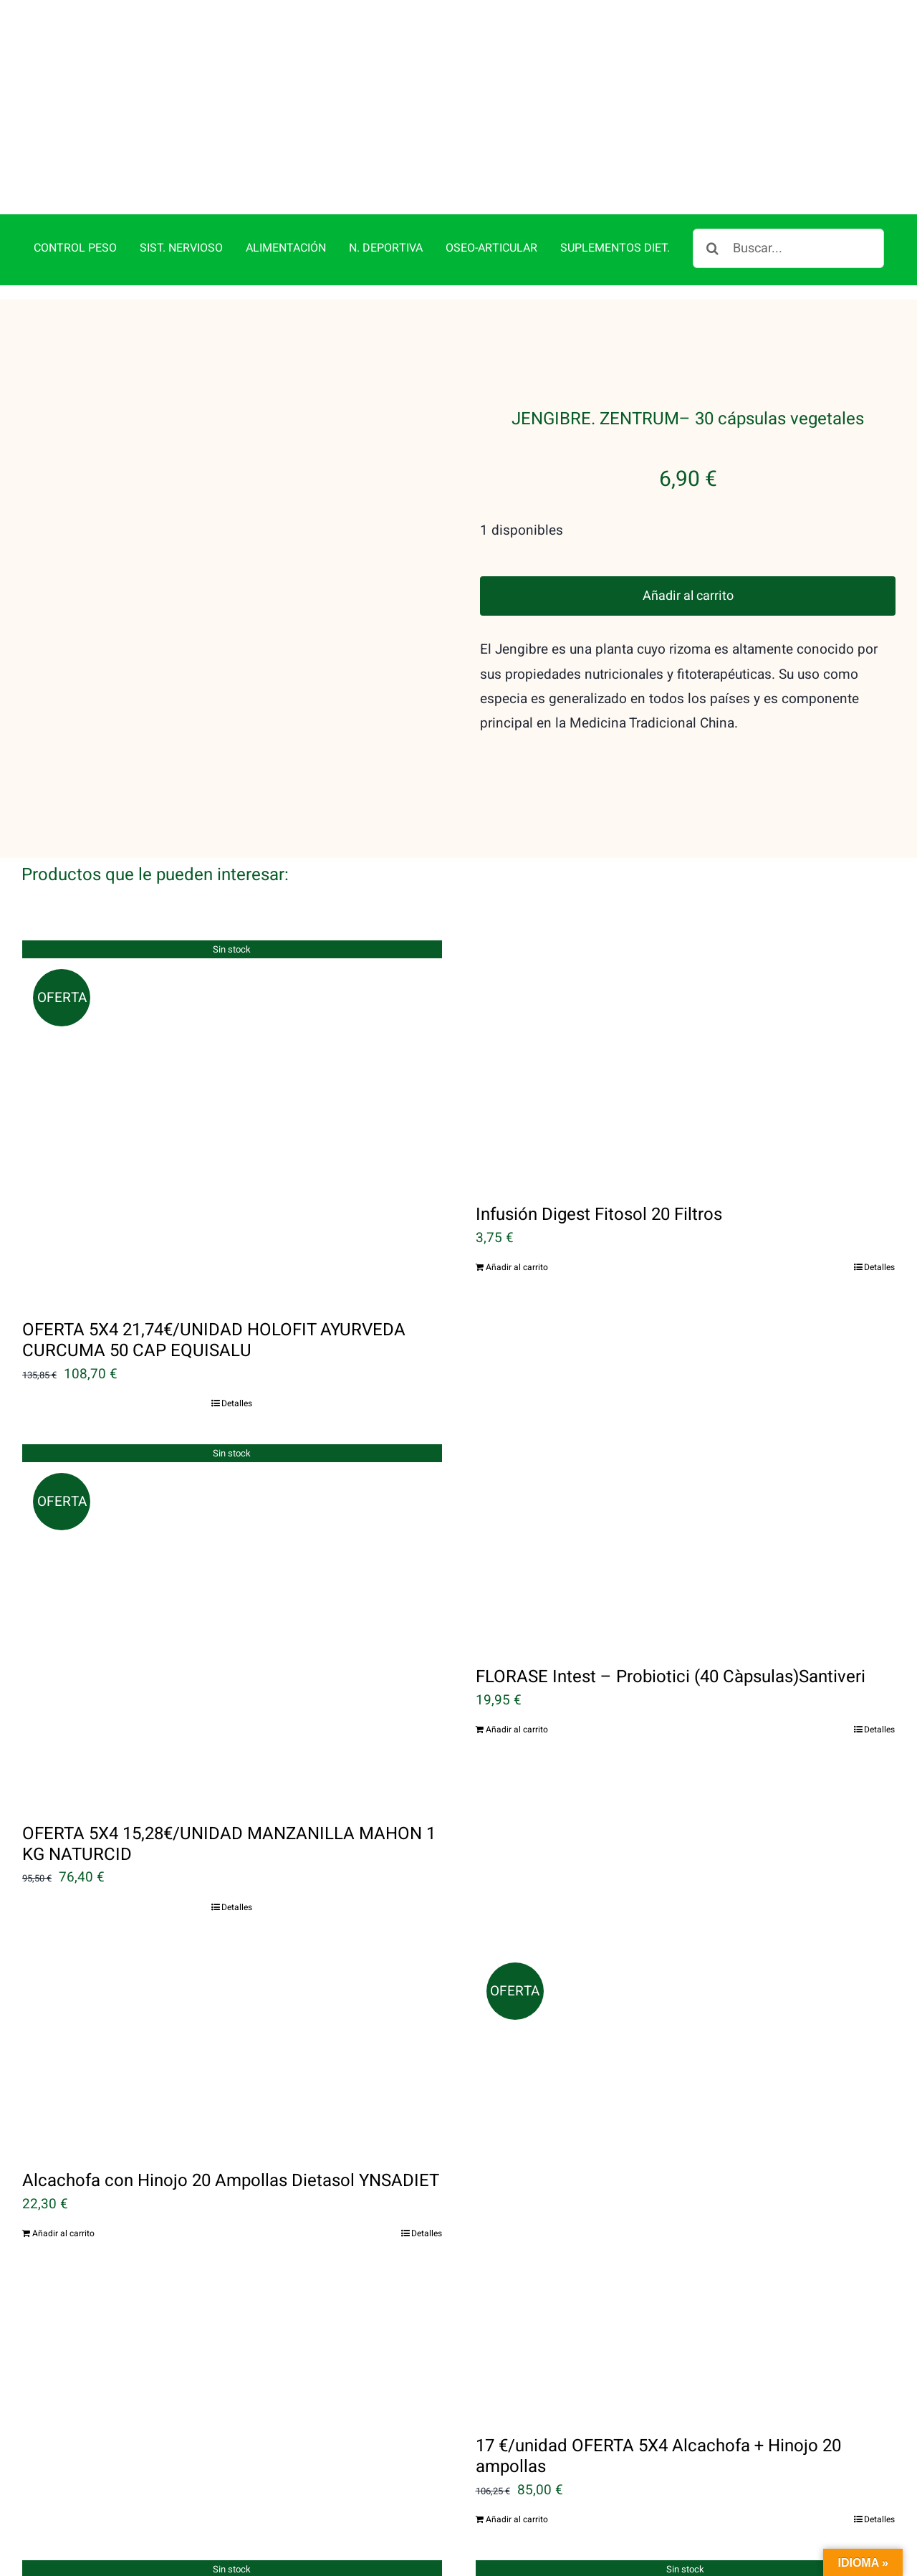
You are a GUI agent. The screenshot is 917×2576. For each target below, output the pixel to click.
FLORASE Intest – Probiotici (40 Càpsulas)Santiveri (670, 1611)
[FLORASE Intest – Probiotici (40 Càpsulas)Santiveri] (686, 1479)
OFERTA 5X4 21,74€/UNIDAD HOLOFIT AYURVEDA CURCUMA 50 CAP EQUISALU (213, 1275)
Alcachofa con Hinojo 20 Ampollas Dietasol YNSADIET (230, 2115)
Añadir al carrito (688, 531)
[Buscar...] (788, 183)
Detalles (236, 1338)
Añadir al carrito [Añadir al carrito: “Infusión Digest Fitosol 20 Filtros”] (517, 1202)
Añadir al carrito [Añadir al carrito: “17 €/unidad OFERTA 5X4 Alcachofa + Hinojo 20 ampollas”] (517, 2454)
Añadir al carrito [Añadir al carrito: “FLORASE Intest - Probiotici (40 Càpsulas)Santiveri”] (517, 1664)
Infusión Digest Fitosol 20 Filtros (599, 1149)
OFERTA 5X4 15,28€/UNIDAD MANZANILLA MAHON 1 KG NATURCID (229, 1779)
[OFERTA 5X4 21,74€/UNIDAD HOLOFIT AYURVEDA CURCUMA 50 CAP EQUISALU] (232, 1054)
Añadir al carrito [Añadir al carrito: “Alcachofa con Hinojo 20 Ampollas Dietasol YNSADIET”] (63, 2168)
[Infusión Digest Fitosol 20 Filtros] (686, 996)
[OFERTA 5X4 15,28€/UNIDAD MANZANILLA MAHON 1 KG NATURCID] (232, 1558)
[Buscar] (712, 183)
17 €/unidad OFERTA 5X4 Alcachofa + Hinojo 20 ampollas (658, 2392)
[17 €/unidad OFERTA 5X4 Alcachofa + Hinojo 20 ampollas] (686, 2116)
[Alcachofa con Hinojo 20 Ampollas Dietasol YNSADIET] (232, 1983)
